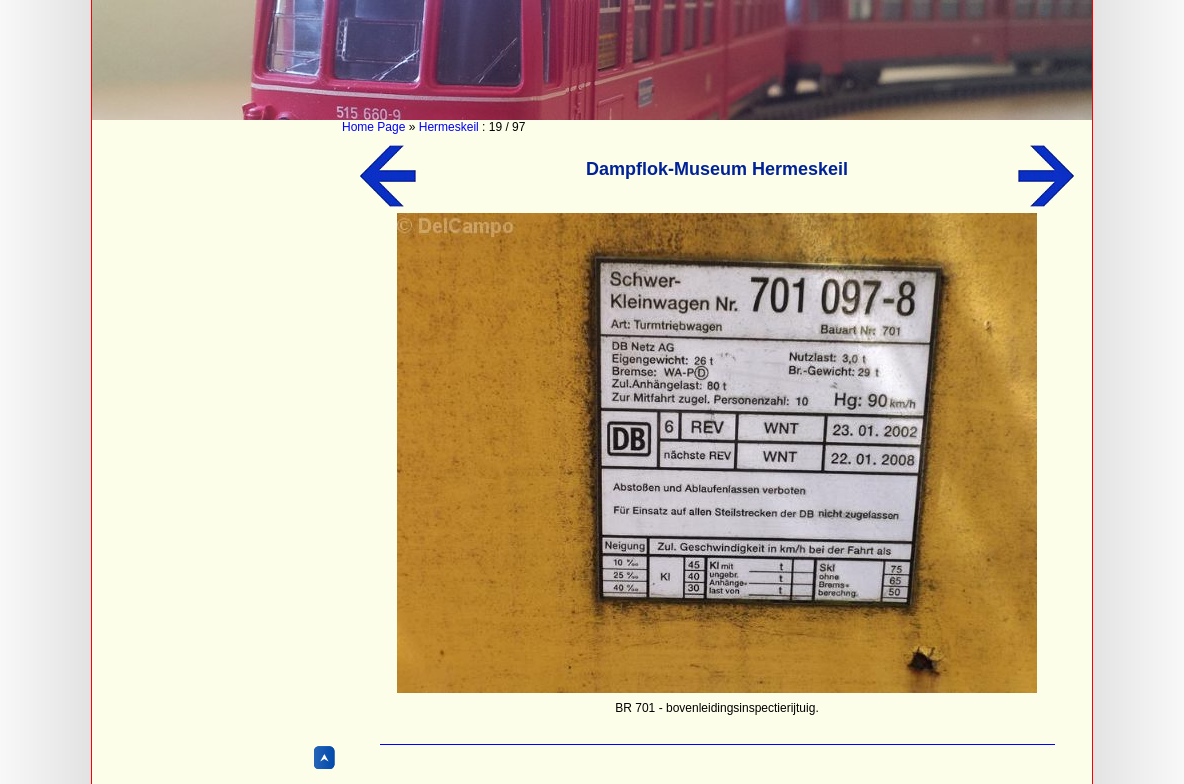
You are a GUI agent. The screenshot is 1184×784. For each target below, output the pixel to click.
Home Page (373, 127)
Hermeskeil (449, 127)
